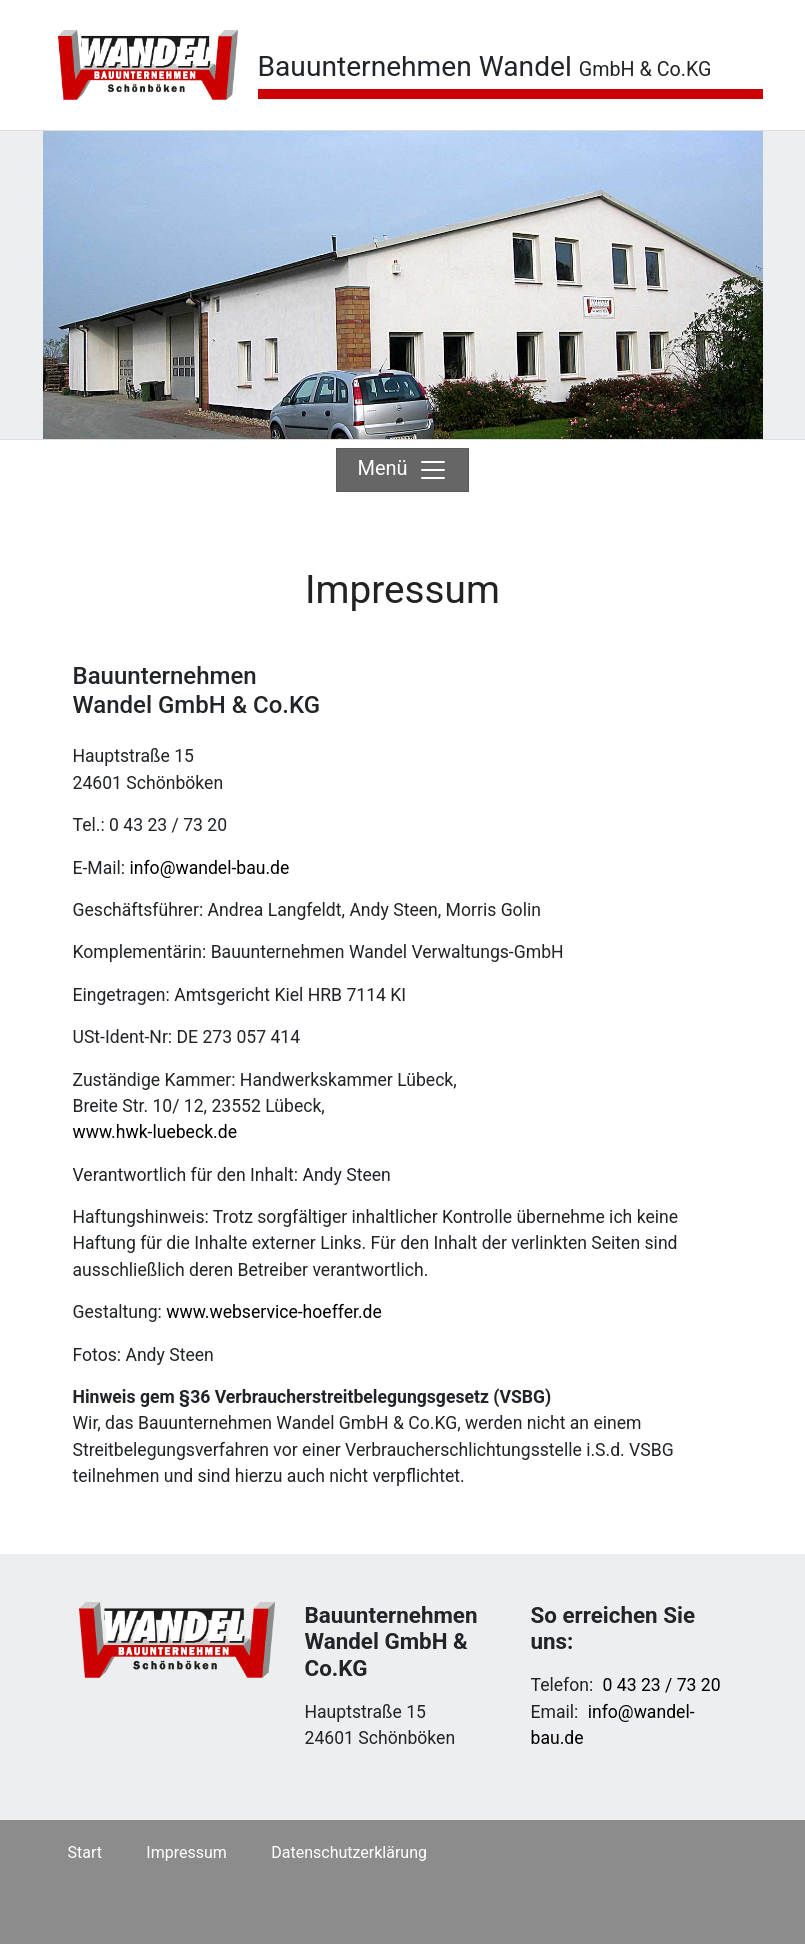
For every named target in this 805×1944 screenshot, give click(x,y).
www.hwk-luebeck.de (155, 1132)
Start (85, 1852)
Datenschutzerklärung (349, 1852)
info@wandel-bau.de (209, 868)
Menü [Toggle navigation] (402, 470)
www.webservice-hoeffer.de (274, 1312)
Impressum (186, 1852)
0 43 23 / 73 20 (662, 1685)
